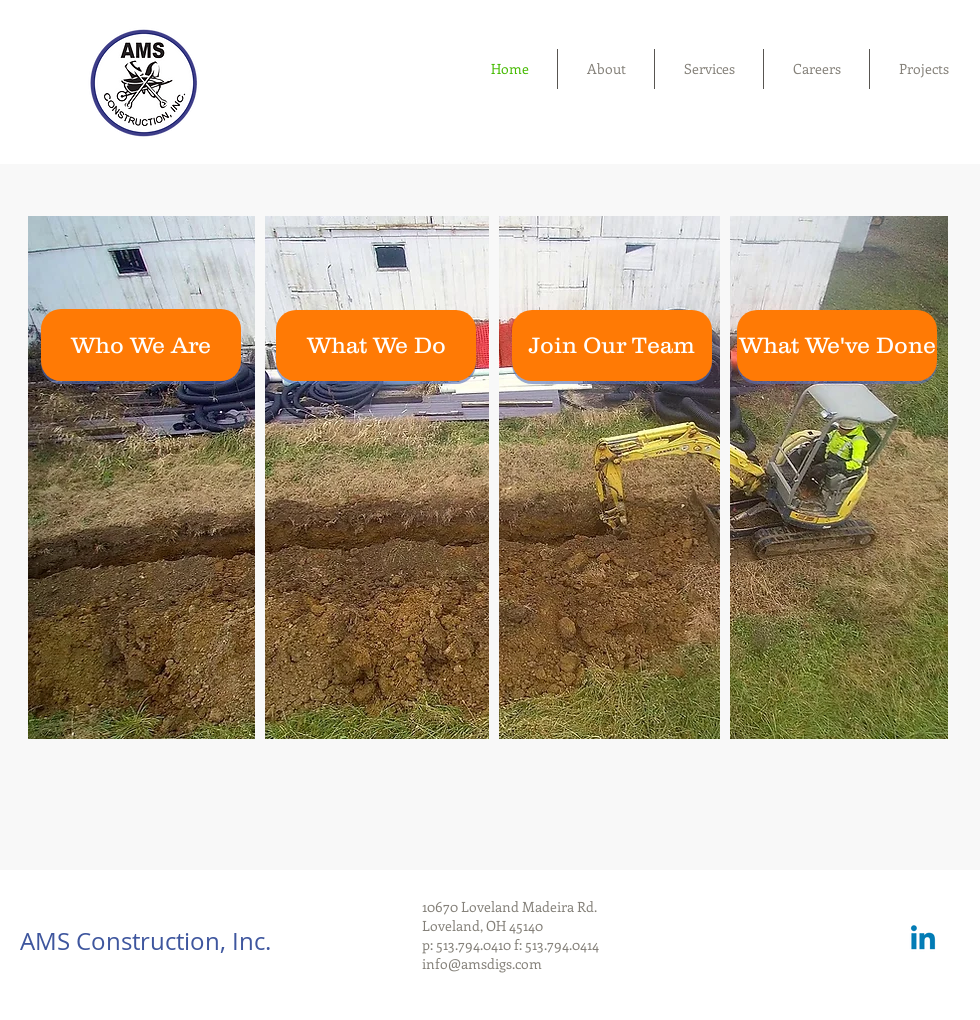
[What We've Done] (837, 345)
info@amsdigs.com (482, 963)
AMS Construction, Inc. (145, 941)
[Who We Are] (141, 345)
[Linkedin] (923, 940)
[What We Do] (376, 345)
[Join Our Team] (612, 345)
